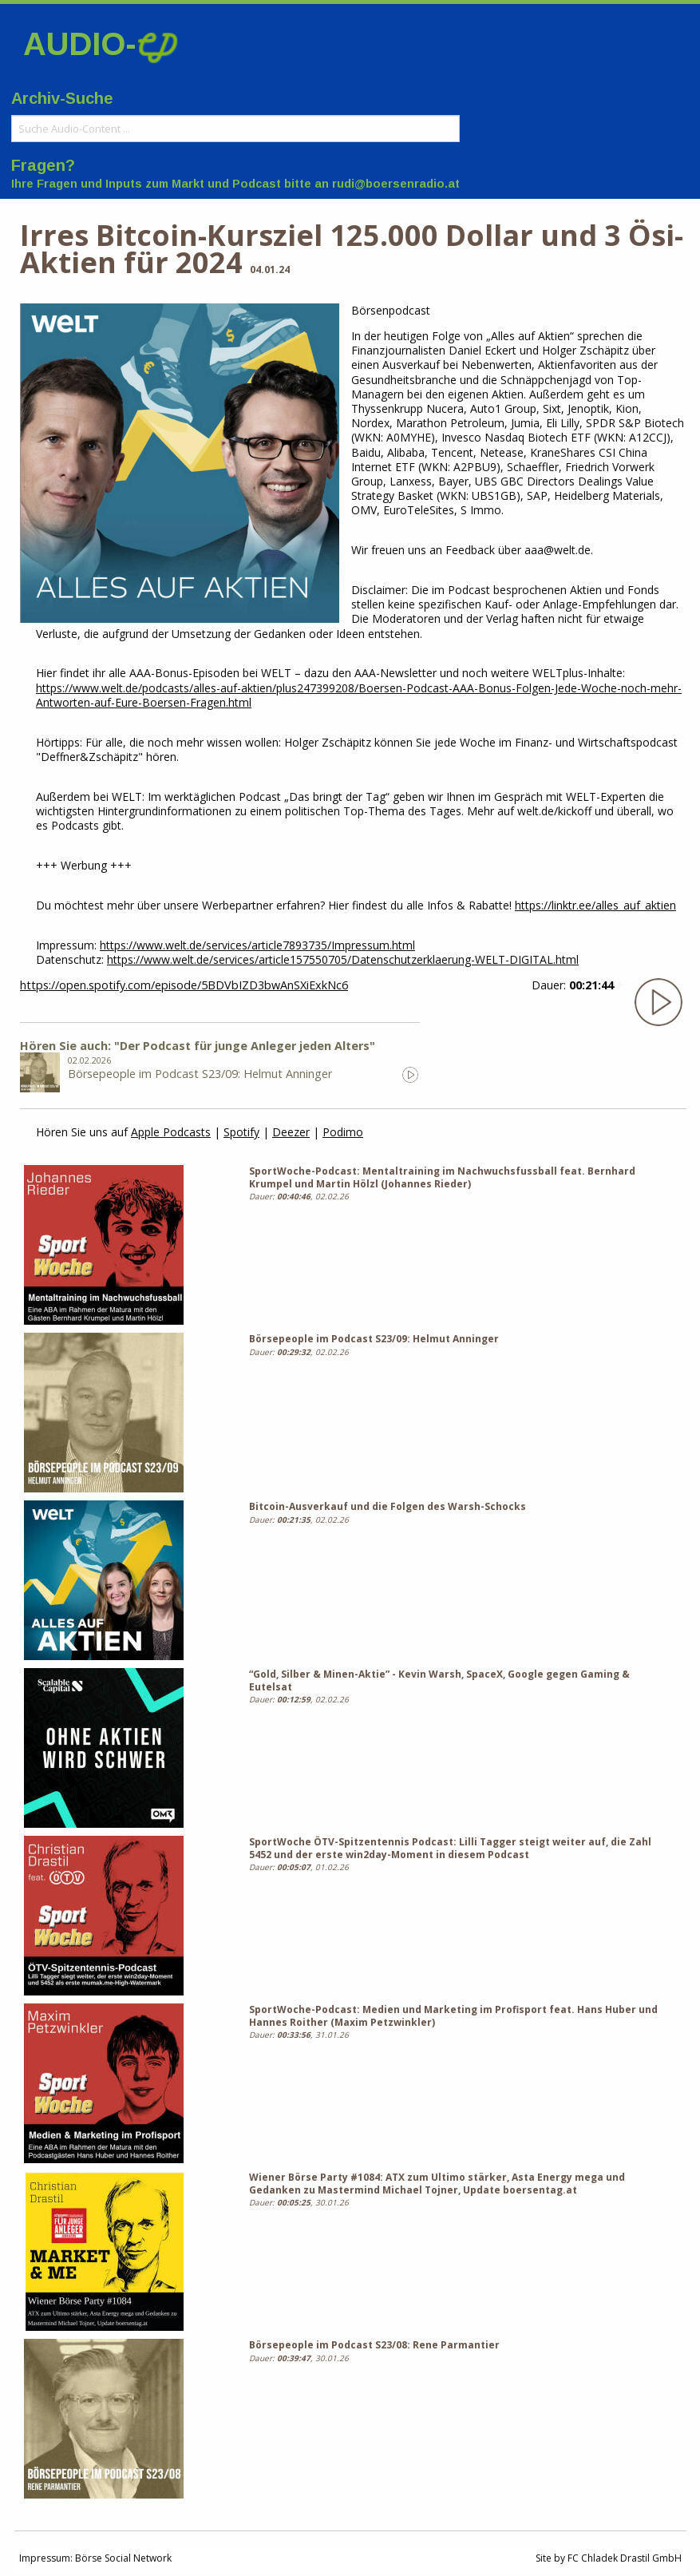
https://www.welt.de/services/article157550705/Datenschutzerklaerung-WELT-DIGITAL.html (343, 959)
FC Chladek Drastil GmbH (625, 2558)
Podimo (342, 1131)
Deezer (291, 1131)
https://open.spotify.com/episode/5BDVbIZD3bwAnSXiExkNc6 (184, 985)
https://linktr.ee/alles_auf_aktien (595, 905)
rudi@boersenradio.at (396, 183)
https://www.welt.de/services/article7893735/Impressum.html (257, 945)
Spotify (241, 1131)
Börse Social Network (123, 2558)
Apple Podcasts (171, 1131)
